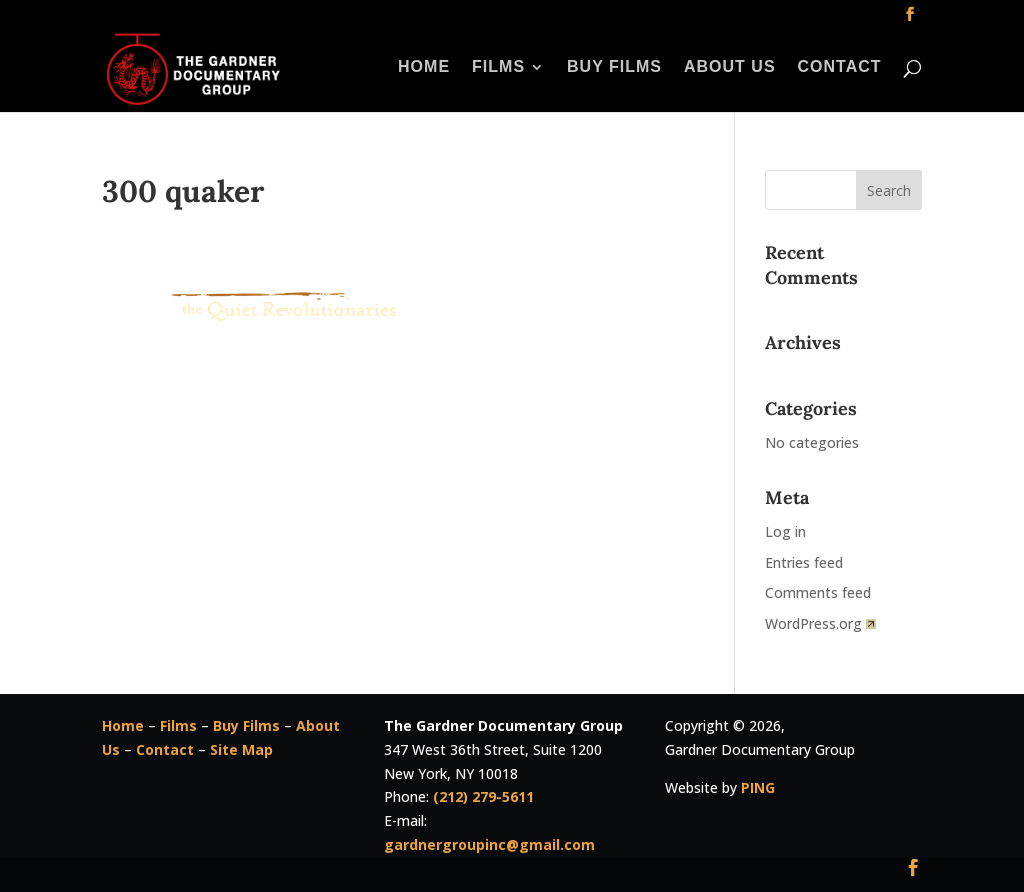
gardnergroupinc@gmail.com (489, 844)
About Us (730, 67)
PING (758, 787)
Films (498, 67)
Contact (840, 67)
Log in (785, 531)
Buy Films (614, 67)
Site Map (241, 749)
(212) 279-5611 (483, 796)
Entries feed (804, 562)
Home (424, 67)
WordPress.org (820, 623)
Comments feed (818, 592)
